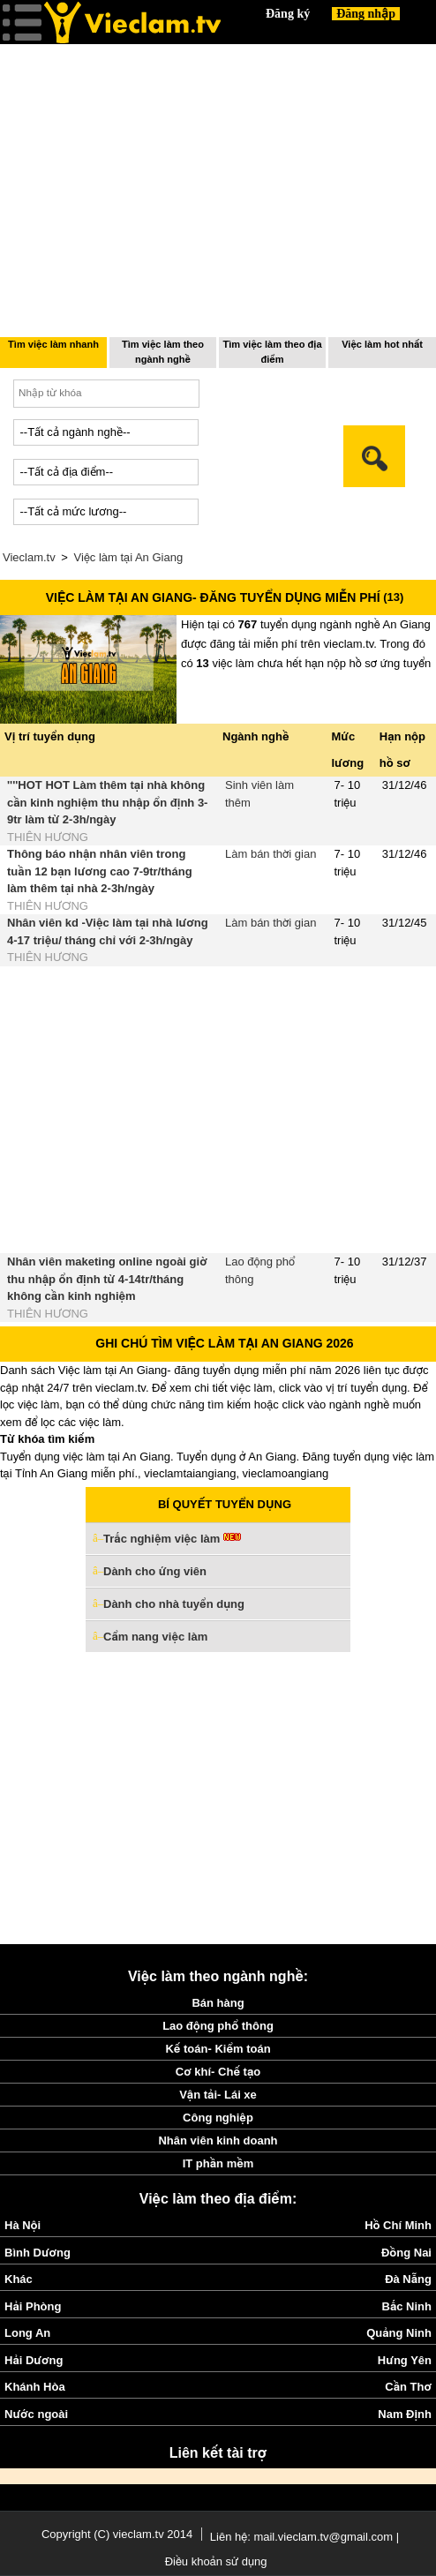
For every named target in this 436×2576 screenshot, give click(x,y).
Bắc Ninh (407, 2306)
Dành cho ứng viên (155, 1571)
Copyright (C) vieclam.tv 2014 (116, 2534)
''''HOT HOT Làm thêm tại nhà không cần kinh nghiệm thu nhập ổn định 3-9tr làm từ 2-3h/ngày (107, 802)
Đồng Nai (406, 2252)
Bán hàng (218, 2002)
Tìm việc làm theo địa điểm (271, 351)
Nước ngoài (36, 2414)
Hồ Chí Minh (398, 2225)
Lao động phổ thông (218, 2025)
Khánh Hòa (34, 2386)
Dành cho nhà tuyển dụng (173, 1604)
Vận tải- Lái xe (218, 2094)
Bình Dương (37, 2252)
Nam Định (405, 2414)
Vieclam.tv (29, 557)
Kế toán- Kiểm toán (217, 2048)
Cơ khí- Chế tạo (218, 2071)
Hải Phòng (32, 2306)
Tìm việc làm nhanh (53, 344)
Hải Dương (33, 2360)
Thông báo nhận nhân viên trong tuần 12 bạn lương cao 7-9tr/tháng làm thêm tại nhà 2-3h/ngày (99, 871)
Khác (18, 2279)
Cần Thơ (408, 2386)
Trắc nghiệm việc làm (172, 1539)
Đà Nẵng (408, 2279)
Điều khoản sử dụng (216, 2561)
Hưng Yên (405, 2360)
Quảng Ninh (399, 2332)
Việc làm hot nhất (382, 344)
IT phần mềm (218, 2163)
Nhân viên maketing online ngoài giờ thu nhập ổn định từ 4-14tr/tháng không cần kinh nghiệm (107, 1279)
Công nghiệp (218, 2117)
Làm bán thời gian (270, 853)
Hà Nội (22, 2225)
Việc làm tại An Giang (129, 557)
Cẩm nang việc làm (155, 1636)
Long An (27, 2332)
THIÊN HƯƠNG (47, 837)
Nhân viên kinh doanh (217, 2140)
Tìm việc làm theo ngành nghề (163, 351)
